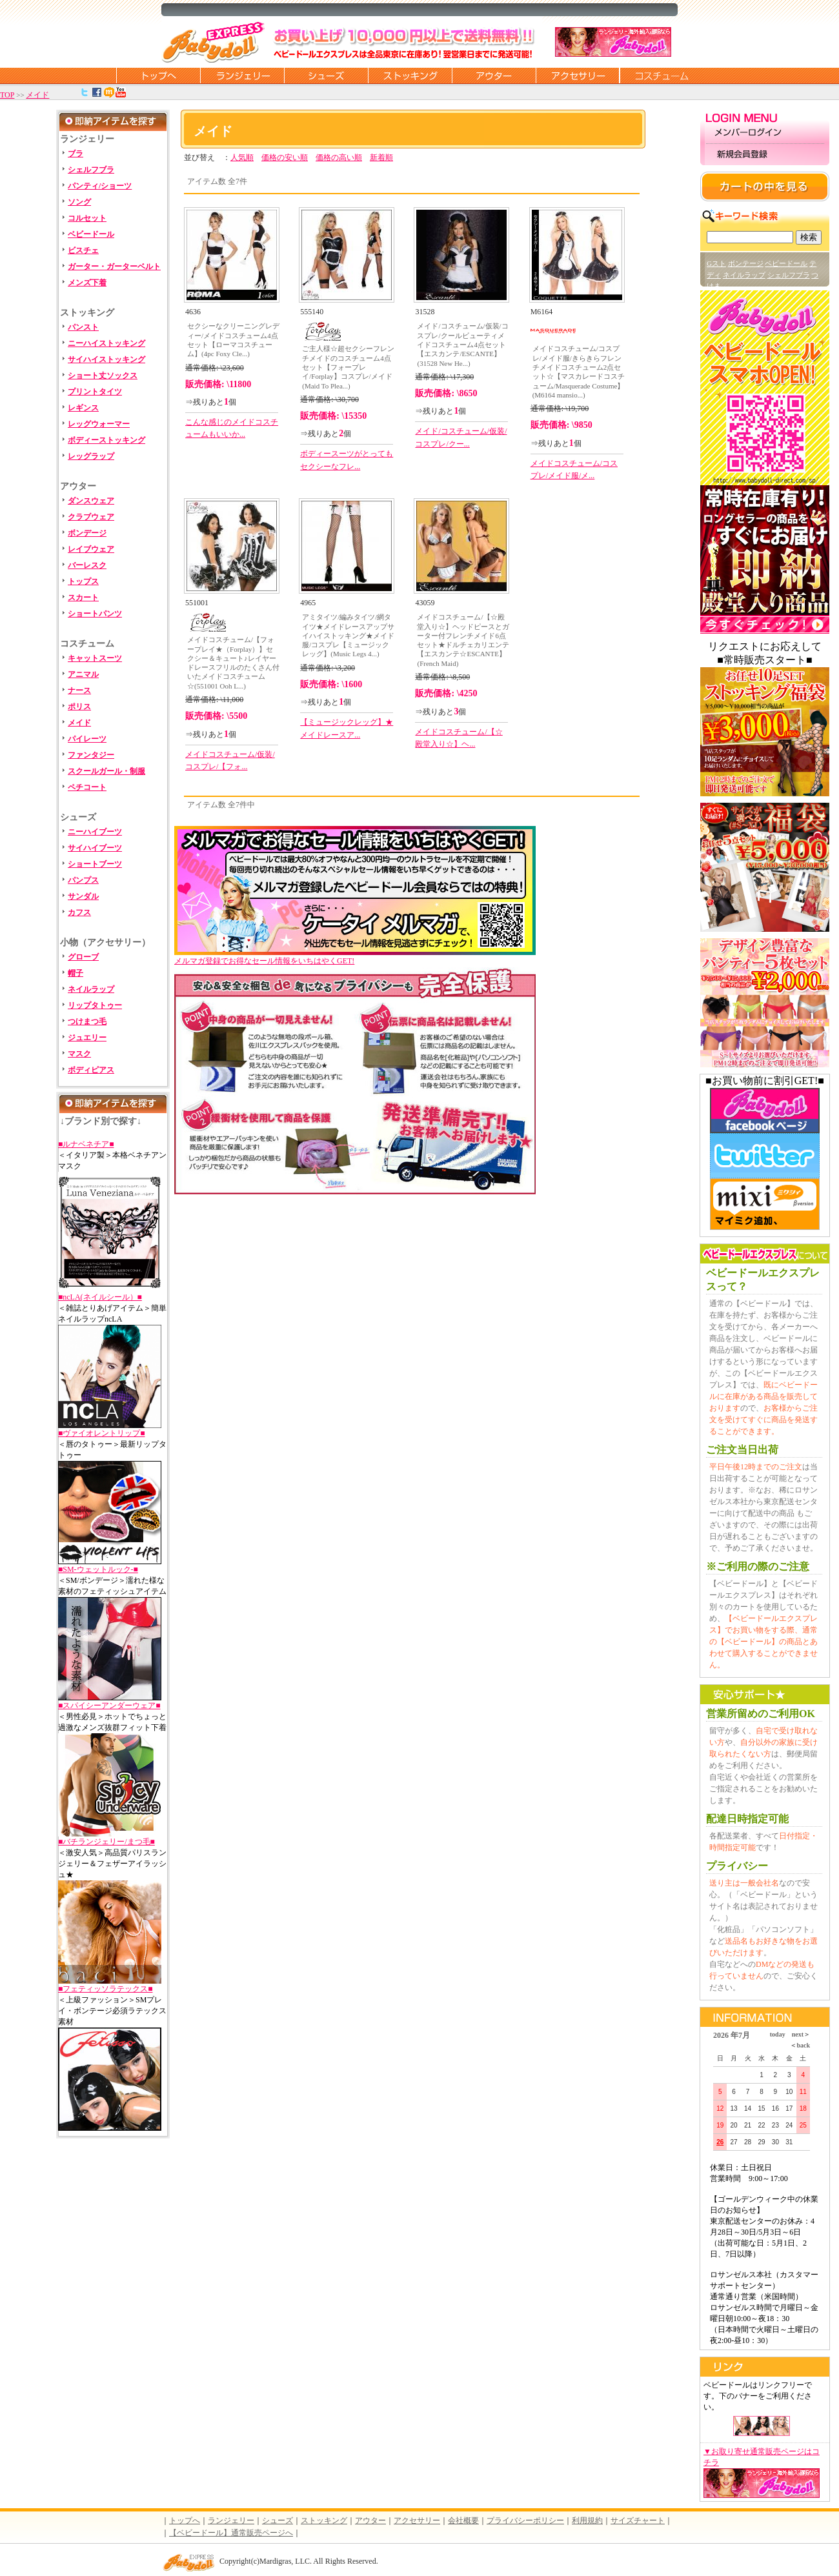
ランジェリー (242, 75)
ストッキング (410, 75)
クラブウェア (91, 516)
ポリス (79, 706)
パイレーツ (87, 738)
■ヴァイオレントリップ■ (101, 1433)
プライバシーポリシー (525, 2520)
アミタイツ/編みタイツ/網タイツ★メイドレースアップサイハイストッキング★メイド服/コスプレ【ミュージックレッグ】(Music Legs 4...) (348, 635)
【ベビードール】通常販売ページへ (231, 2532)
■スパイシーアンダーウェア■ (109, 1705)
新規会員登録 (764, 154)
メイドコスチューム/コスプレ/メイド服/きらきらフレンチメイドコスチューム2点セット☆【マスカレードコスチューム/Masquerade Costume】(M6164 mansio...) (578, 371)
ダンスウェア (91, 500)
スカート (83, 597)
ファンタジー (91, 755)
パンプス (83, 880)
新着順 (381, 157)
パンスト (83, 327)
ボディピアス (91, 1069)
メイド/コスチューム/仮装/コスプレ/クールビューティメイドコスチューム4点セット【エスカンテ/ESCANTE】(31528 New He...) (462, 344)
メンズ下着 (87, 282)
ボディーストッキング (106, 440)
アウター (494, 75)
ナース (79, 690)
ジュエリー (87, 1037)
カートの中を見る (764, 186)
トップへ (184, 2520)
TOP (7, 94)
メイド (37, 94)
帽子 (75, 973)
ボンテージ (745, 263)
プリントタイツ (95, 391)
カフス (79, 912)
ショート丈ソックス (102, 375)
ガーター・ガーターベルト (114, 266)
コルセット (87, 218)
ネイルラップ (91, 989)
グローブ (83, 956)
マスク (79, 1053)
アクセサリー (578, 75)
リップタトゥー (95, 1005)
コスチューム (661, 75)
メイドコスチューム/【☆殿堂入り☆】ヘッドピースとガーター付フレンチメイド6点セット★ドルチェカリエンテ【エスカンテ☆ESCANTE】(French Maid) (463, 640)
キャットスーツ (95, 658)
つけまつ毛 (87, 1021)
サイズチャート (638, 2520)
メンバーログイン (764, 133)
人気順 (242, 157)
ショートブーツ (95, 864)
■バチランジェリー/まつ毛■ (106, 1841)
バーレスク (87, 565)
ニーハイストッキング (106, 343)
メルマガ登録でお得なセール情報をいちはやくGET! (355, 956)
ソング (79, 201)
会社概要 (463, 2520)
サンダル (83, 896)
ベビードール (91, 234)
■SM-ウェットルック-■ (98, 1569)
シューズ (326, 75)
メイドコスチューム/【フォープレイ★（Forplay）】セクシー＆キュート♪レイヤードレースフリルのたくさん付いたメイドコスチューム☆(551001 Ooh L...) (233, 662)
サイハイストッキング (106, 359)
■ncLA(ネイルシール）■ (100, 1297)
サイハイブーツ (95, 847)
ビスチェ (83, 250)
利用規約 (587, 2520)
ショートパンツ (95, 613)
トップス (83, 581)
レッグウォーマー (99, 423)
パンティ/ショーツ (100, 185)
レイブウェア (91, 549)
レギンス (83, 407)
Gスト (716, 263)
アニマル (83, 674)
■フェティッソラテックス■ (105, 1988)
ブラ (75, 153)
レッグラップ (91, 456)
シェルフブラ (91, 169)
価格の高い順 (339, 157)
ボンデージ (87, 533)
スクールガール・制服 (106, 771)
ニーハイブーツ (95, 831)
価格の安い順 (284, 157)
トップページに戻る (158, 75)
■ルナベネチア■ (86, 1144)
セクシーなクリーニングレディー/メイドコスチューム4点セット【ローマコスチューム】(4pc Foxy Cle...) (233, 339)
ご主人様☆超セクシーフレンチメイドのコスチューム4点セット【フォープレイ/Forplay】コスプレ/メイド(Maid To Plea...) (348, 367)
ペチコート (87, 787)
